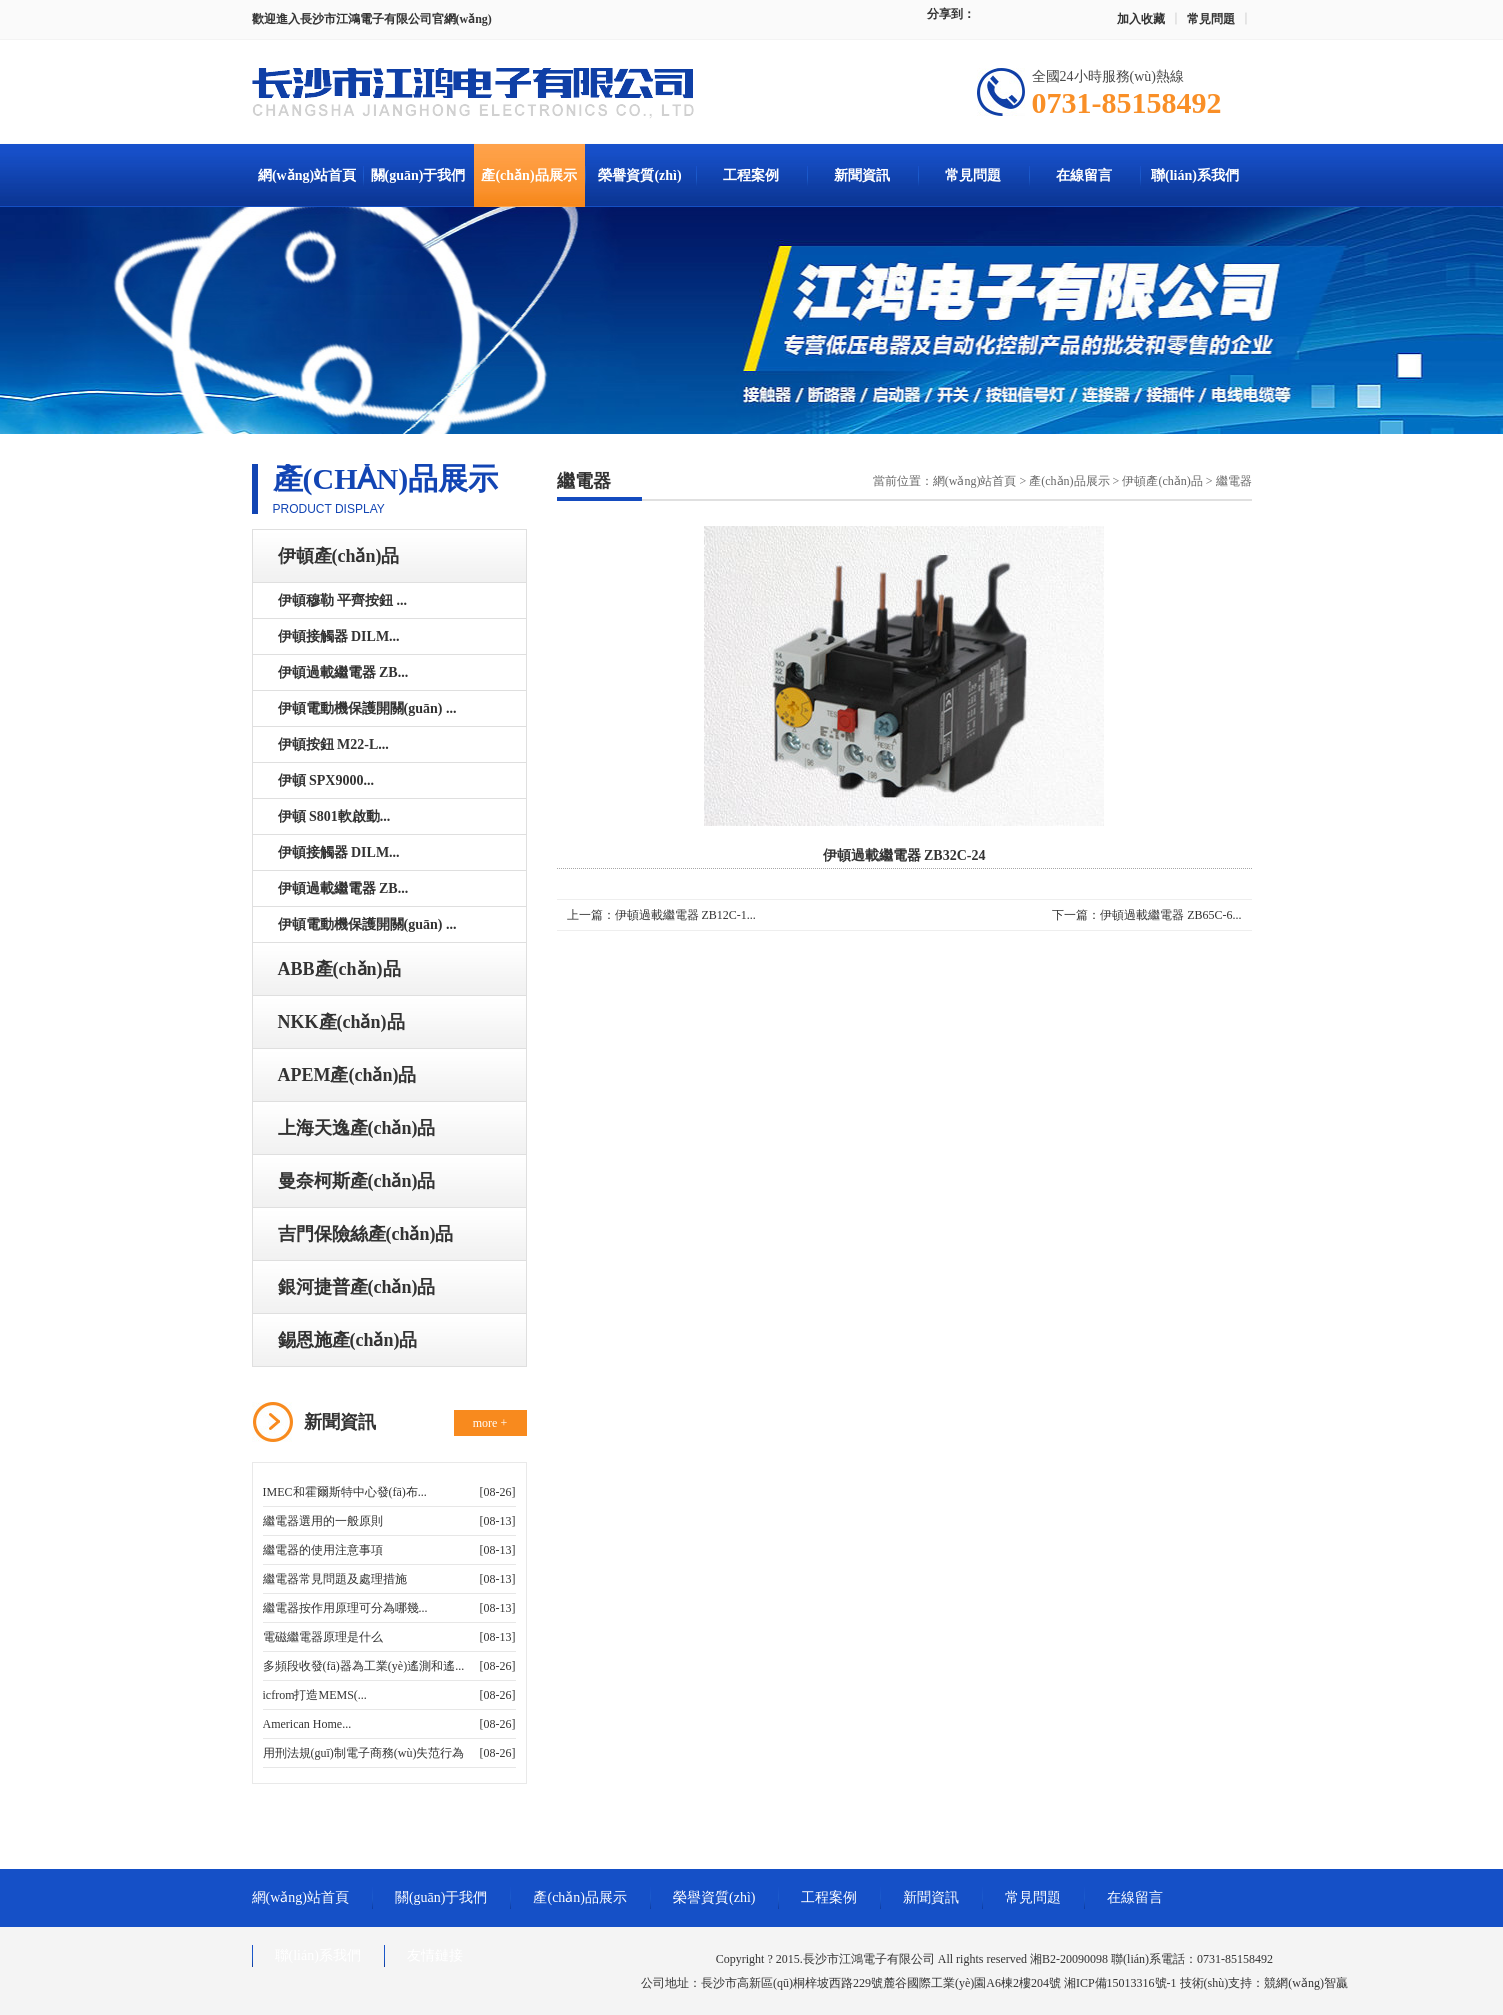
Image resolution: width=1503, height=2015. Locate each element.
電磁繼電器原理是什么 (323, 1637)
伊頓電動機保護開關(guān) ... (367, 708)
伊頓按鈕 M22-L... (333, 744)
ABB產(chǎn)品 (339, 969)
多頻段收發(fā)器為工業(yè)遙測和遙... (364, 1666)
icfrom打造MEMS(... (315, 1695)
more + (490, 1423)
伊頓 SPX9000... (326, 780)
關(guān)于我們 (418, 175)
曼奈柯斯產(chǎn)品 (357, 1181)
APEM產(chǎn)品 (347, 1075)
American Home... (307, 1724)
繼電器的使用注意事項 (323, 1550)
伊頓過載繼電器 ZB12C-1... (685, 915)
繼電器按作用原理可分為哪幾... (345, 1608)
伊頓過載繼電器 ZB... (343, 672)
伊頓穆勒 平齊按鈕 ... (343, 600)
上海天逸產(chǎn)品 (357, 1128)
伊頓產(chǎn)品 (339, 556)
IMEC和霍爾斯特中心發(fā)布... (345, 1492)
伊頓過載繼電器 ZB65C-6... (1170, 915)
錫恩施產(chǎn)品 (348, 1340)
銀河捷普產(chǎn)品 (357, 1287)
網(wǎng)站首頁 (307, 175)
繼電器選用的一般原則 (323, 1521)
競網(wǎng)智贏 (1306, 1983)
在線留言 (1084, 175)
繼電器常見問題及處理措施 (335, 1579)
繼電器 (1234, 481)
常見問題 (1211, 19)
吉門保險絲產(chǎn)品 (366, 1234)
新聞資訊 (862, 175)
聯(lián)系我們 (1195, 175)
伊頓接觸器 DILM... (339, 636)
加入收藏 (1141, 19)
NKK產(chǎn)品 (341, 1022)
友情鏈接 (435, 1955)
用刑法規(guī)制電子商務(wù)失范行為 (364, 1753)
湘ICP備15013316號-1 (1120, 1983)
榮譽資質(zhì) (639, 175)
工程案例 (751, 175)
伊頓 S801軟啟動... (334, 816)
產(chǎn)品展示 (528, 175)
